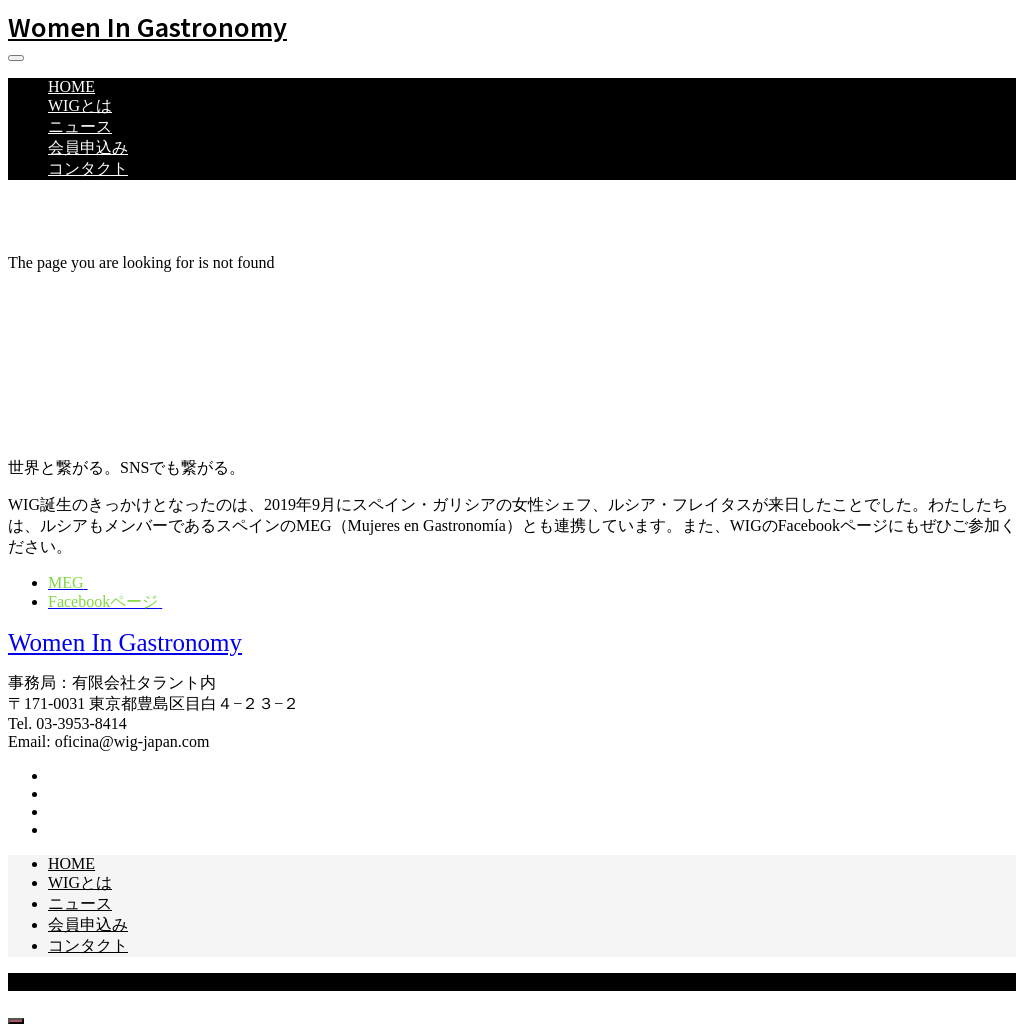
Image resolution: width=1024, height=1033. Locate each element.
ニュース (80, 126)
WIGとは (80, 105)
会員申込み (88, 147)
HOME (71, 86)
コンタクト (88, 168)
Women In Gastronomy (147, 26)
